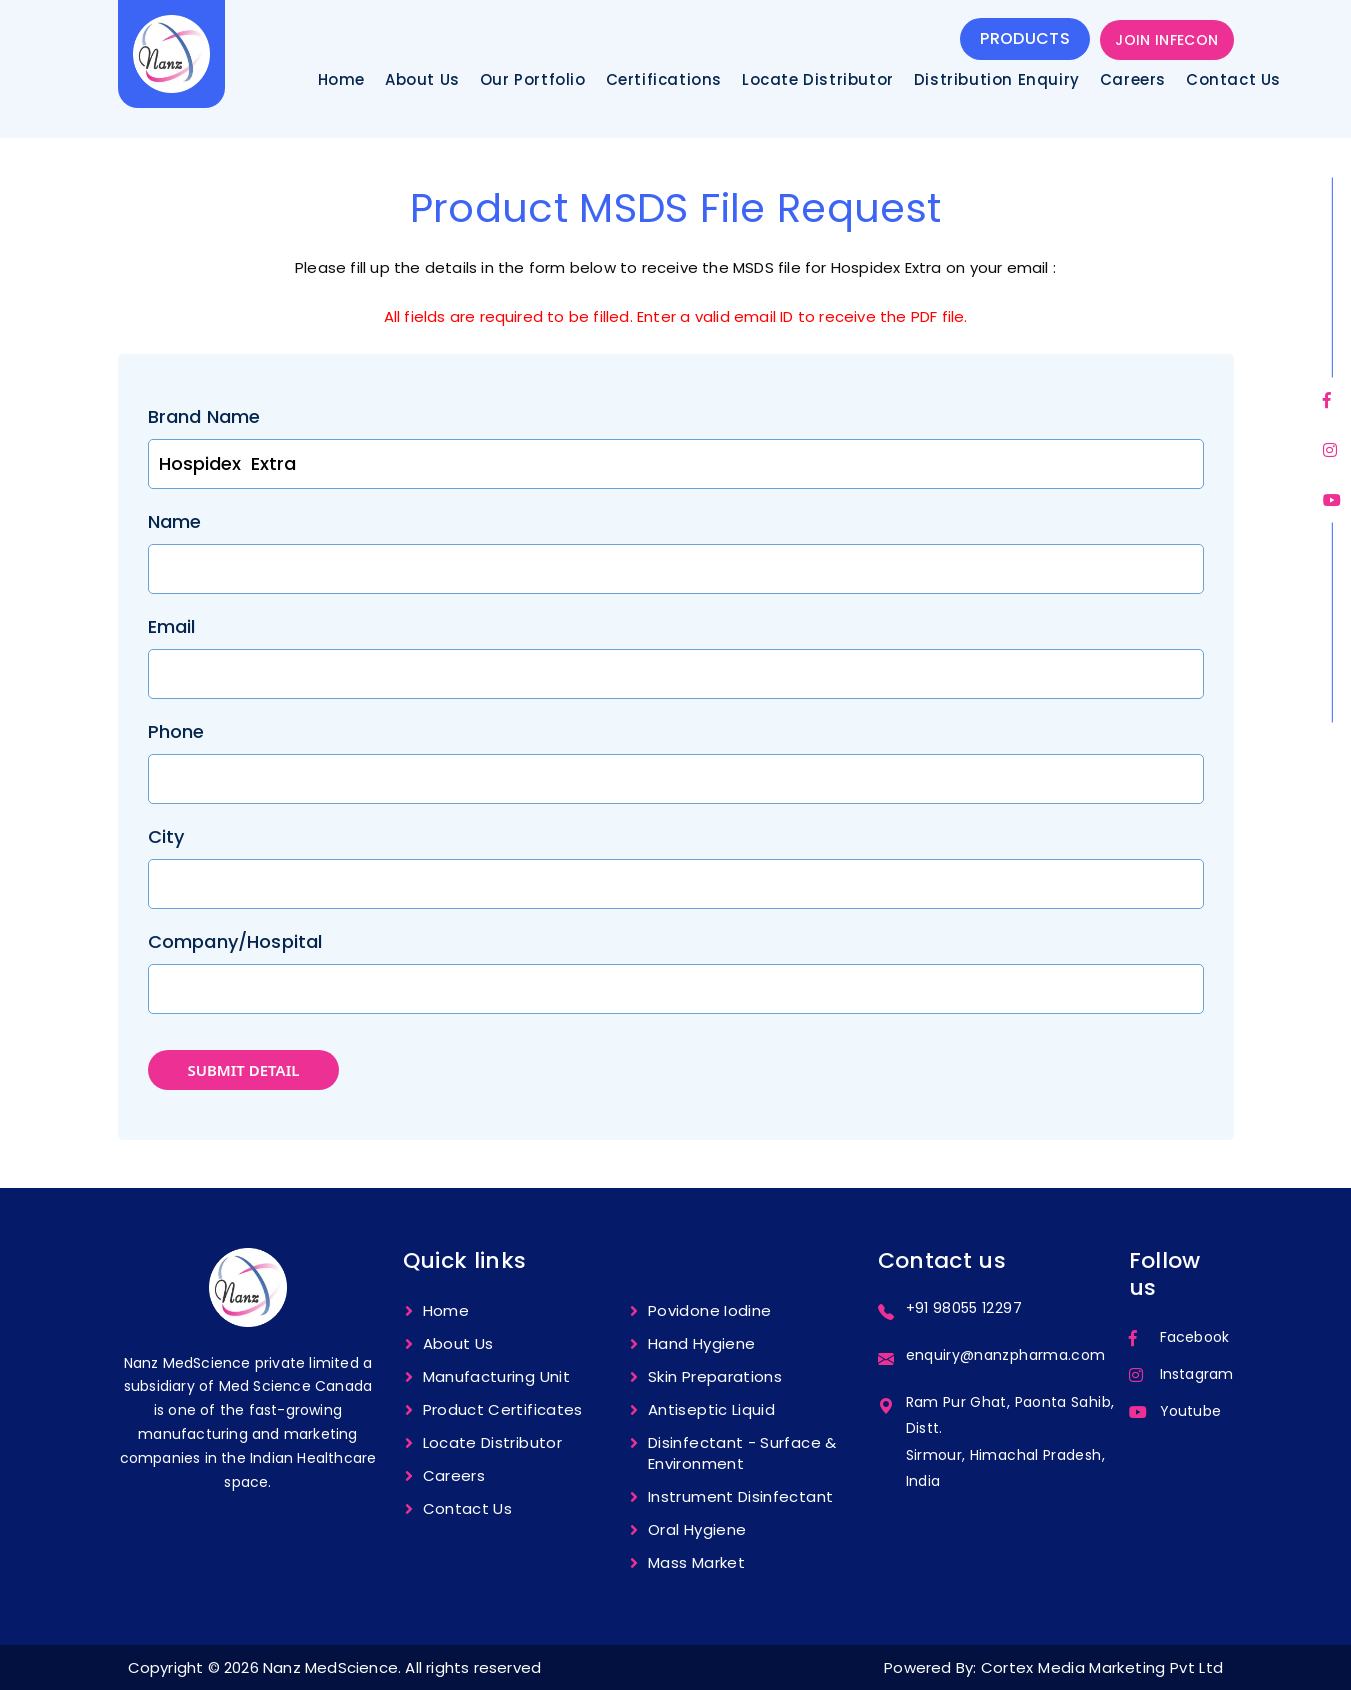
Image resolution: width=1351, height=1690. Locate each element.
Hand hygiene (701, 1343)
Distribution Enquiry (997, 80)
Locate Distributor (818, 80)
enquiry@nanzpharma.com (1006, 1355)
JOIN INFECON (1166, 40)
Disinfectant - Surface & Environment (742, 1453)
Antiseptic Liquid (711, 1409)
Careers (1133, 80)
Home (341, 80)
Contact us (468, 1508)
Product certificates (503, 1409)
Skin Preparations (715, 1376)
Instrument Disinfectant (740, 1496)
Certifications (664, 80)
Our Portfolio (533, 80)
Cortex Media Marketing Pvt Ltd (1102, 1667)
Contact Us (1233, 80)
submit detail (244, 1070)
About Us (422, 80)
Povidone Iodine (709, 1310)
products (1025, 38)
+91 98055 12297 (964, 1308)
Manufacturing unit (496, 1376)
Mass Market (696, 1562)
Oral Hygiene (697, 1529)
